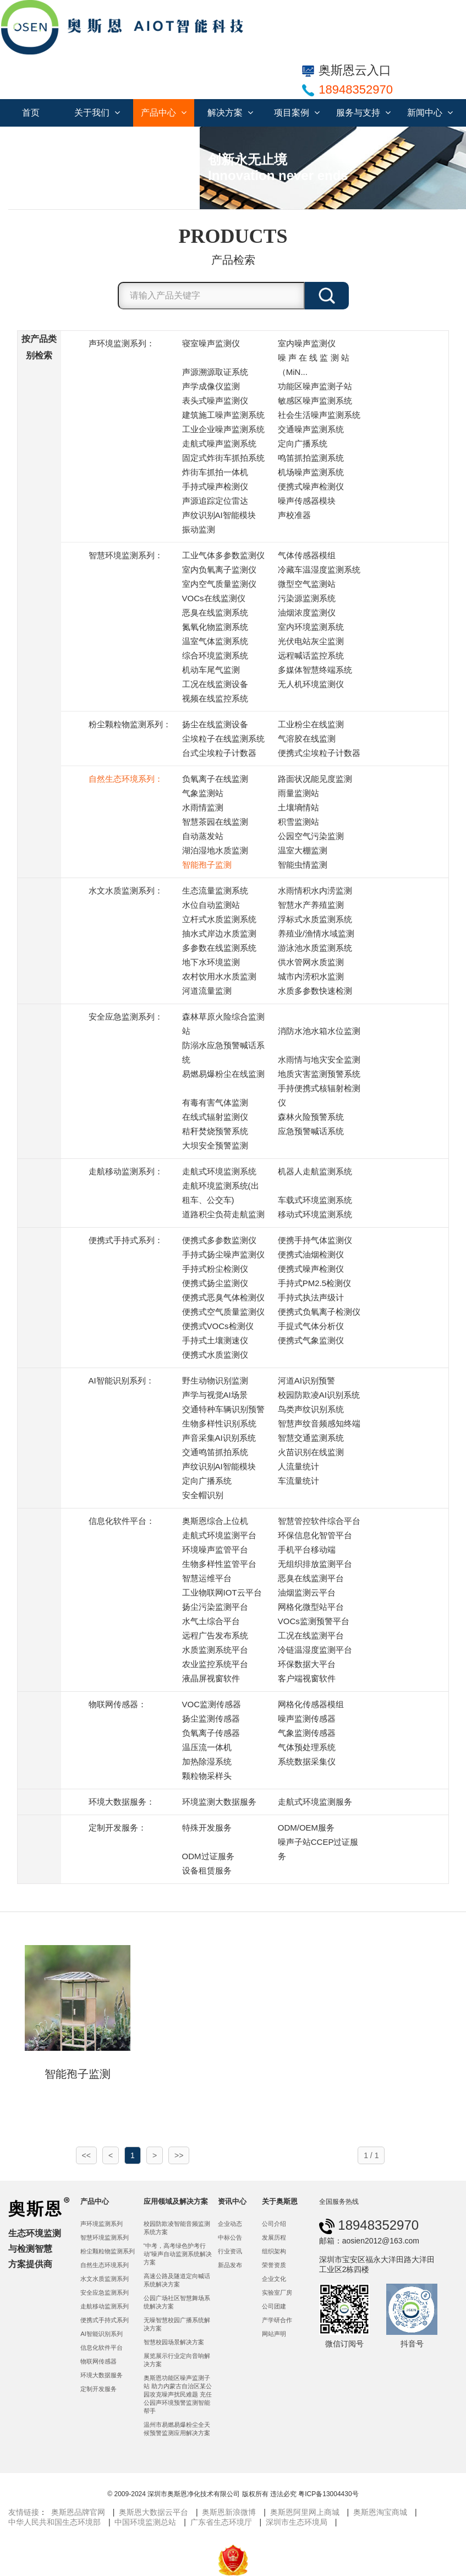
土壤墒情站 (298, 807)
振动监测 (198, 529)
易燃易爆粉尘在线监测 (223, 1074)
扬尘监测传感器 (211, 1718)
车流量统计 (298, 1480)
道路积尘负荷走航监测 (223, 1214)
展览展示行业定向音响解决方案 (177, 2359)
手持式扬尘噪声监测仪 (223, 1254)
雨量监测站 (298, 793)
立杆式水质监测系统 (219, 919)
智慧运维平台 (207, 1578)
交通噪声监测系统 (311, 429)
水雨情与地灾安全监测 (319, 1059)
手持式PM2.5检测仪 (314, 1283)
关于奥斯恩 (280, 2201)
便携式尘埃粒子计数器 (319, 753)
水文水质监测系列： (126, 890)
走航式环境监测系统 (219, 1171)
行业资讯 (230, 2251)
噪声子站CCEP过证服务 (318, 1849)
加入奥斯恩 (36, 140)
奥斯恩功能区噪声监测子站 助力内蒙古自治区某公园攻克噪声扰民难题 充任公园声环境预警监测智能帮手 (178, 2394)
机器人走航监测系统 (315, 1171)
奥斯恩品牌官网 (78, 2512)
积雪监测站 (298, 821)
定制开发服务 (98, 2389)
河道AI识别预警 (306, 1380)
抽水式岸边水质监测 (219, 933)
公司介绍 (274, 2223)
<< (86, 2155)
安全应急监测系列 (104, 2292)
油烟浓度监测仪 (307, 612)
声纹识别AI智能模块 (219, 515)
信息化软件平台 (101, 2347)
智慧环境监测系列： (126, 555)
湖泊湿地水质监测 (215, 850)
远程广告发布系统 (215, 1635)
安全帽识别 (202, 1495)
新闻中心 (430, 112)
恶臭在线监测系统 (215, 612)
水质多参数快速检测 (315, 990)
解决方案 (230, 112)
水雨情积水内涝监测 (315, 890)
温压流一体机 (207, 1747)
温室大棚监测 (302, 850)
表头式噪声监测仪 (215, 400)
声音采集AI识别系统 (219, 1437)
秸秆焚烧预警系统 (215, 1131)
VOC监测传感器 (212, 1704)
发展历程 (274, 2237)
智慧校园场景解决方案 (174, 2342)
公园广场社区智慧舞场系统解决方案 (177, 2302)
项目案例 (297, 112)
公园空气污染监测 (311, 836)
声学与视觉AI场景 (215, 1394)
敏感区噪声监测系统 (315, 400)
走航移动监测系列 (104, 2306)
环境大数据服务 (101, 2375)
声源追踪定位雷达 (215, 500)
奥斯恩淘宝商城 (380, 2512)
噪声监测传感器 (307, 1718)
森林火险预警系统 (311, 1116)
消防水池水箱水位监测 (319, 1031)
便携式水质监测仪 (215, 1354)
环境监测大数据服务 (219, 1801)
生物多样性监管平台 (219, 1564)
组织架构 (274, 2251)
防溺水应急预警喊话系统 (223, 1052)
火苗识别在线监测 (311, 1452)
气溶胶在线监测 (307, 738)
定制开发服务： (117, 1827)
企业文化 (274, 2278)
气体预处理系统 (307, 1747)
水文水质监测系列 (104, 2278)
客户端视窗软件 (307, 1678)
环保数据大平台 (307, 1664)
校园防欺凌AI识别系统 (319, 1394)
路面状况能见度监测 (315, 778)
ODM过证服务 (208, 1856)
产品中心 (164, 112)
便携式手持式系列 (104, 2320)
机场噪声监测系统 (311, 472)
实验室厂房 (277, 2292)
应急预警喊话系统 (311, 1131)
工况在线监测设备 (215, 684)
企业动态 (230, 2223)
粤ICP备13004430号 (328, 2494)
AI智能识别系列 (101, 2333)
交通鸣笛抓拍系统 (215, 1452)
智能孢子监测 (207, 864)
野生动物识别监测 (215, 1380)
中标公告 (230, 2237)
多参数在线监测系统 (219, 947)
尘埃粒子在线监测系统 (223, 738)
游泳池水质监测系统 (315, 947)
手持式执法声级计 (311, 1297)
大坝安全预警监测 (215, 1145)
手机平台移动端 (307, 1549)
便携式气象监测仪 (311, 1340)
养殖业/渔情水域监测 (316, 933)
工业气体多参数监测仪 (223, 555)
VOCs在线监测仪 (213, 598)
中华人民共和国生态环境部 (54, 2522)
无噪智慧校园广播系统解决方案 (177, 2324)
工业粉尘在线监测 (311, 724)
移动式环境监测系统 (315, 1214)
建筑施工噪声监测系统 (223, 415)
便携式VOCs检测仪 (218, 1326)
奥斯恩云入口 (346, 70)
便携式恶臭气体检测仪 (223, 1297)
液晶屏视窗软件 (211, 1678)
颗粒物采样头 (207, 1775)
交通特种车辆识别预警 (223, 1409)
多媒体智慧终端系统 (315, 669)
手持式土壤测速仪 (215, 1340)
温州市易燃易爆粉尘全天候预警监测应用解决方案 (177, 2428)
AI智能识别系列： (121, 1380)
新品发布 (230, 2265)
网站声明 (274, 2333)
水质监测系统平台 (215, 1649)
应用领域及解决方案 (176, 2201)
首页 (31, 112)
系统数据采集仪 (307, 1761)
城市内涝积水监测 (311, 976)
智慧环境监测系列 (104, 2237)
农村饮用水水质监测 (219, 976)
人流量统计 (298, 1466)
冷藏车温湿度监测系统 (319, 569)
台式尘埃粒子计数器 (219, 753)
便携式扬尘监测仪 (215, 1283)
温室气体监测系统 (215, 641)
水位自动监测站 (211, 905)
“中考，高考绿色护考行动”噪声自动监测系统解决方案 (178, 2253)
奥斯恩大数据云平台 (153, 2512)
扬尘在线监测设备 (215, 724)
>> (178, 2155)
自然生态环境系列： (126, 778)
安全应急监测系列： (126, 1016)
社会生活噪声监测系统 (319, 415)
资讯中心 (232, 2201)
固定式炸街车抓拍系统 (223, 457)
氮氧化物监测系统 (215, 626)
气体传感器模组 (307, 555)
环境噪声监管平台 (215, 1549)
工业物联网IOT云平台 (222, 1592)
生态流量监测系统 (215, 890)
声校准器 (294, 515)
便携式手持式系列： (126, 1240)
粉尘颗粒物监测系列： (130, 724)
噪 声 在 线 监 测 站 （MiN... (313, 365)
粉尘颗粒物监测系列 (107, 2251)
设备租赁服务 (207, 1870)
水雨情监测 (202, 807)
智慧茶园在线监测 (215, 821)
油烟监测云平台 (307, 1592)
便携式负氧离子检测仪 (319, 1311)
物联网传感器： (117, 1704)
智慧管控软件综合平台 (319, 1521)
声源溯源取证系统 (215, 372)
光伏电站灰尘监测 (311, 641)
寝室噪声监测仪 (211, 343)
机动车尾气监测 (211, 669)
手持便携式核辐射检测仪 (319, 1095)
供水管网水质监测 (311, 962)
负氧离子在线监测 (215, 778)
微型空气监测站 (307, 584)
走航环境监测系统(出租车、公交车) (220, 1193)
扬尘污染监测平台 (215, 1606)
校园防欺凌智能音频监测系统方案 (177, 2227)
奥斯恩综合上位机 (215, 1521)
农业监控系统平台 (215, 1664)
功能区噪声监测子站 (315, 386)
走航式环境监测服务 (315, 1801)
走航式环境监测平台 (219, 1535)
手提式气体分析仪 (311, 1326)
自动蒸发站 (202, 836)
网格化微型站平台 (311, 1606)
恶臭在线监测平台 (311, 1578)
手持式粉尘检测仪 (215, 1268)
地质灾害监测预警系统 (319, 1074)
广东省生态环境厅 (221, 2522)
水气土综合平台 (211, 1621)
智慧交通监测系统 (311, 1437)
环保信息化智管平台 (315, 1535)
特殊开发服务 (207, 1827)
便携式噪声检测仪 (311, 486)
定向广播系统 (302, 443)
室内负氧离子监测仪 (219, 569)
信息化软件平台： (122, 1521)
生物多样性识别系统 (219, 1423)
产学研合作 (277, 2320)
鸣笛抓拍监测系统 (311, 457)
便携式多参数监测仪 (219, 1240)
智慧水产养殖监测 (311, 905)
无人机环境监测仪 (311, 684)
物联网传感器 (98, 2361)
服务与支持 (363, 112)
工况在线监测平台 (311, 1635)
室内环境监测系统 (311, 626)
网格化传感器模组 (311, 1704)
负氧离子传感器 (211, 1733)
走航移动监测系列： (126, 1171)
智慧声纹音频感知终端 (319, 1423)
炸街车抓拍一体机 (215, 472)
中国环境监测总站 (145, 2522)
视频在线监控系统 (215, 698)
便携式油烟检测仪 (311, 1254)
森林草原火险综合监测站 (223, 1024)
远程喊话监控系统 (311, 655)
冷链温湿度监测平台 (315, 1649)
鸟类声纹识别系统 (311, 1409)
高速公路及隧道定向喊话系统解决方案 (177, 2280)
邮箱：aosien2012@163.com (369, 2240)
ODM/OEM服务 (306, 1827)
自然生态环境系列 (104, 2265)
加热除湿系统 (207, 1761)
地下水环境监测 (211, 962)
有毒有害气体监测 (215, 1102)
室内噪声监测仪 (307, 343)
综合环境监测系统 (215, 655)
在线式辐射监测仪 (215, 1116)
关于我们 (97, 112)
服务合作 (169, 140)
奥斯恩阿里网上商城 (304, 2512)
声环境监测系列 (101, 2223)
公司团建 (274, 2306)
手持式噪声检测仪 (215, 486)
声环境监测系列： (122, 343)
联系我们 (102, 140)
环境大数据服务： (122, 1801)
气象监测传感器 (307, 1733)
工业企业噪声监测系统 (223, 429)
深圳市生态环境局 (296, 2522)
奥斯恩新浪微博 (229, 2512)
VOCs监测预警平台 (313, 1621)
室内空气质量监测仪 (219, 584)
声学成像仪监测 (211, 386)
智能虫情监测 (302, 864)
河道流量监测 (207, 990)
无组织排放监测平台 (315, 1564)
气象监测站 (202, 793)
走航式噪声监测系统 (219, 443)
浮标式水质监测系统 (315, 919)
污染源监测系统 (307, 598)
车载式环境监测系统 (315, 1200)
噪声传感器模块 (307, 500)
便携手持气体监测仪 (315, 1240)
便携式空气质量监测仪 (223, 1311)
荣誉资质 (274, 2265)
